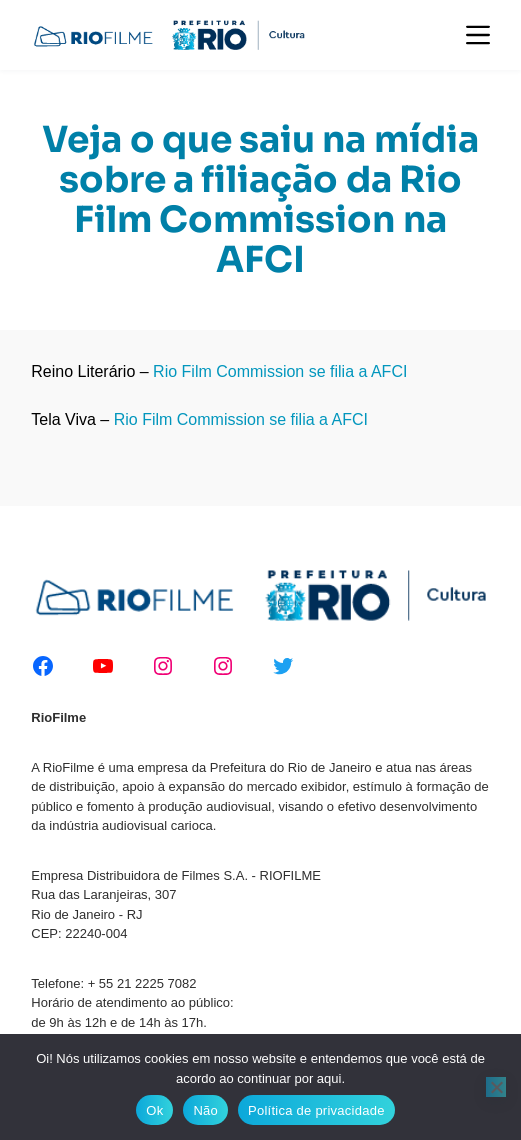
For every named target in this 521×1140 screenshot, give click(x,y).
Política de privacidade (316, 1110)
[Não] (496, 1087)
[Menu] (478, 35)
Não (205, 1110)
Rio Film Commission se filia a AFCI (280, 371)
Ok (154, 1110)
